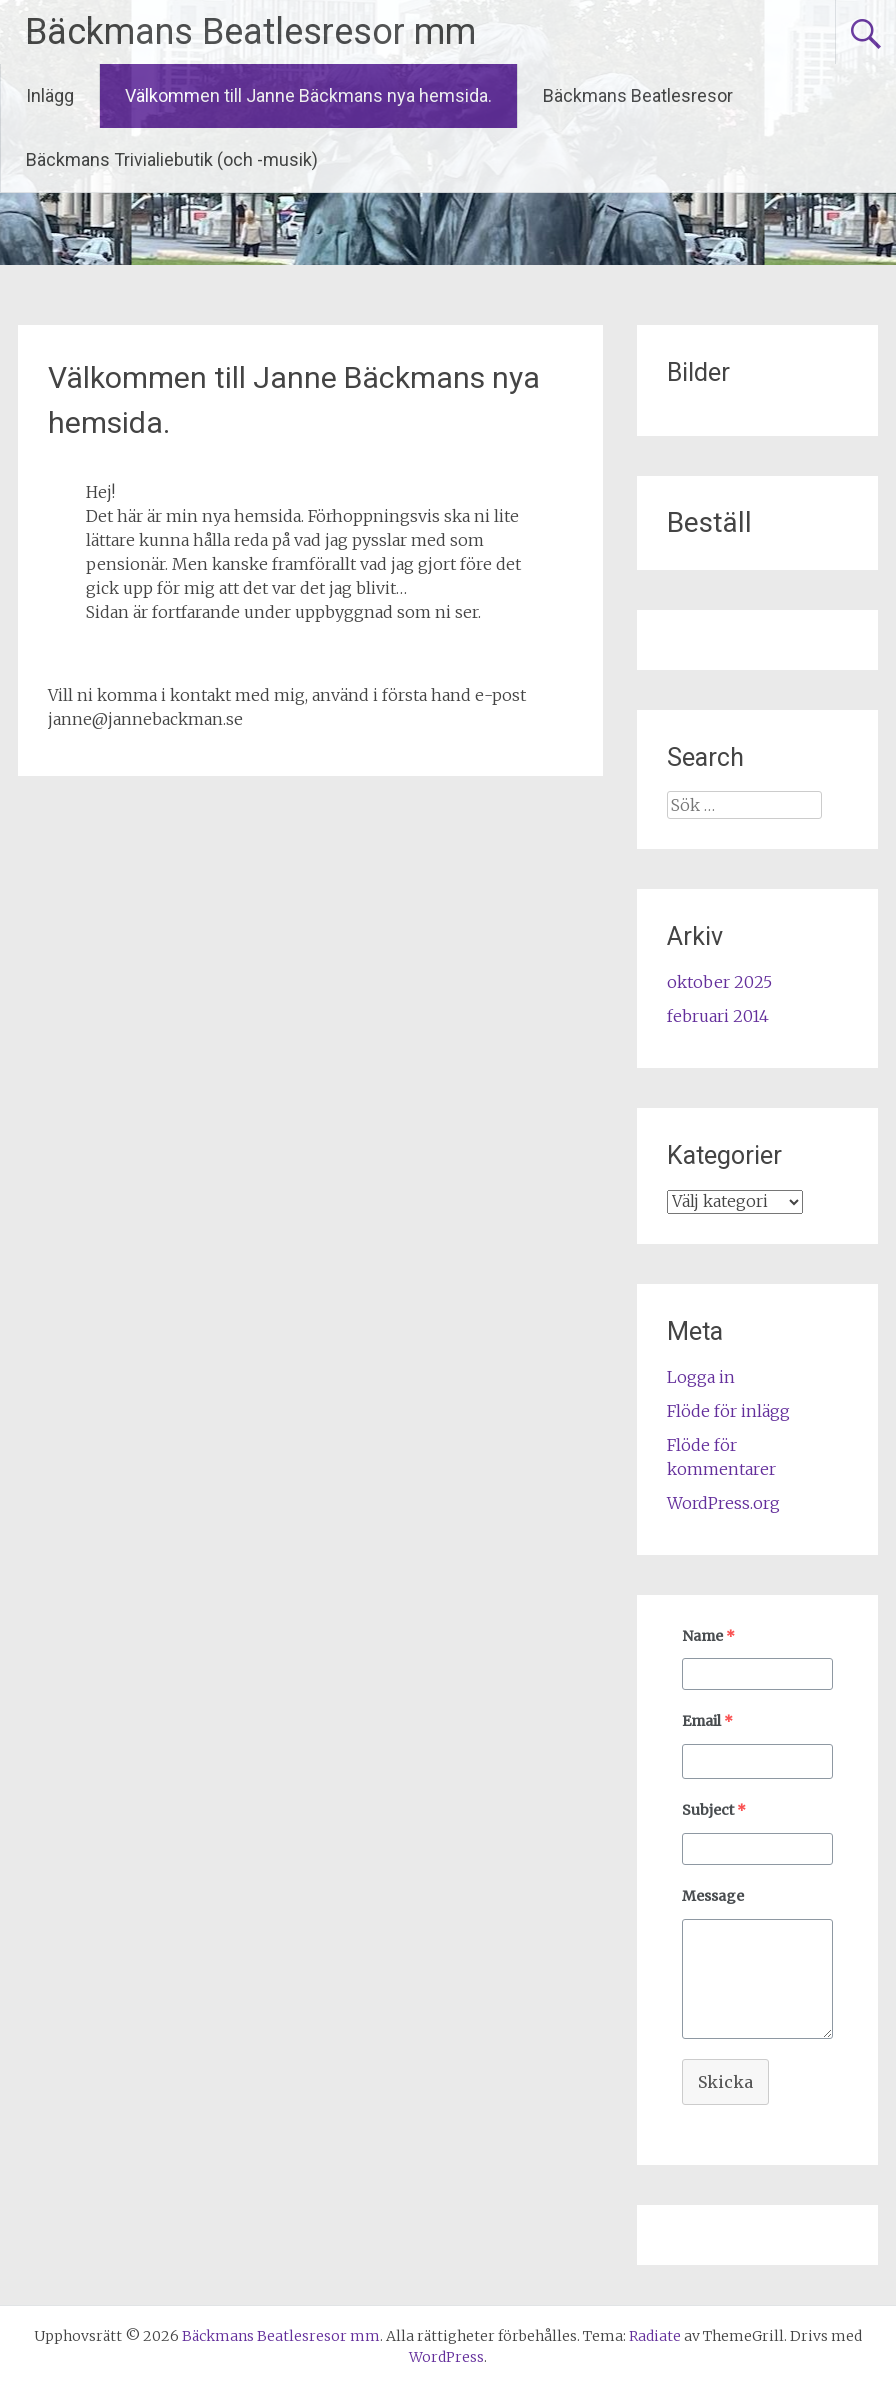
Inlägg (50, 95)
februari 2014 (718, 1016)
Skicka (725, 2082)
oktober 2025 (719, 982)
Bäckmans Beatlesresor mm (250, 32)
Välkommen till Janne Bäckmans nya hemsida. (308, 95)
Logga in (701, 1377)
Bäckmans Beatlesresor (638, 95)
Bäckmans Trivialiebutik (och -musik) (172, 159)
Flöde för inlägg (728, 1411)
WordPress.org (723, 1503)
